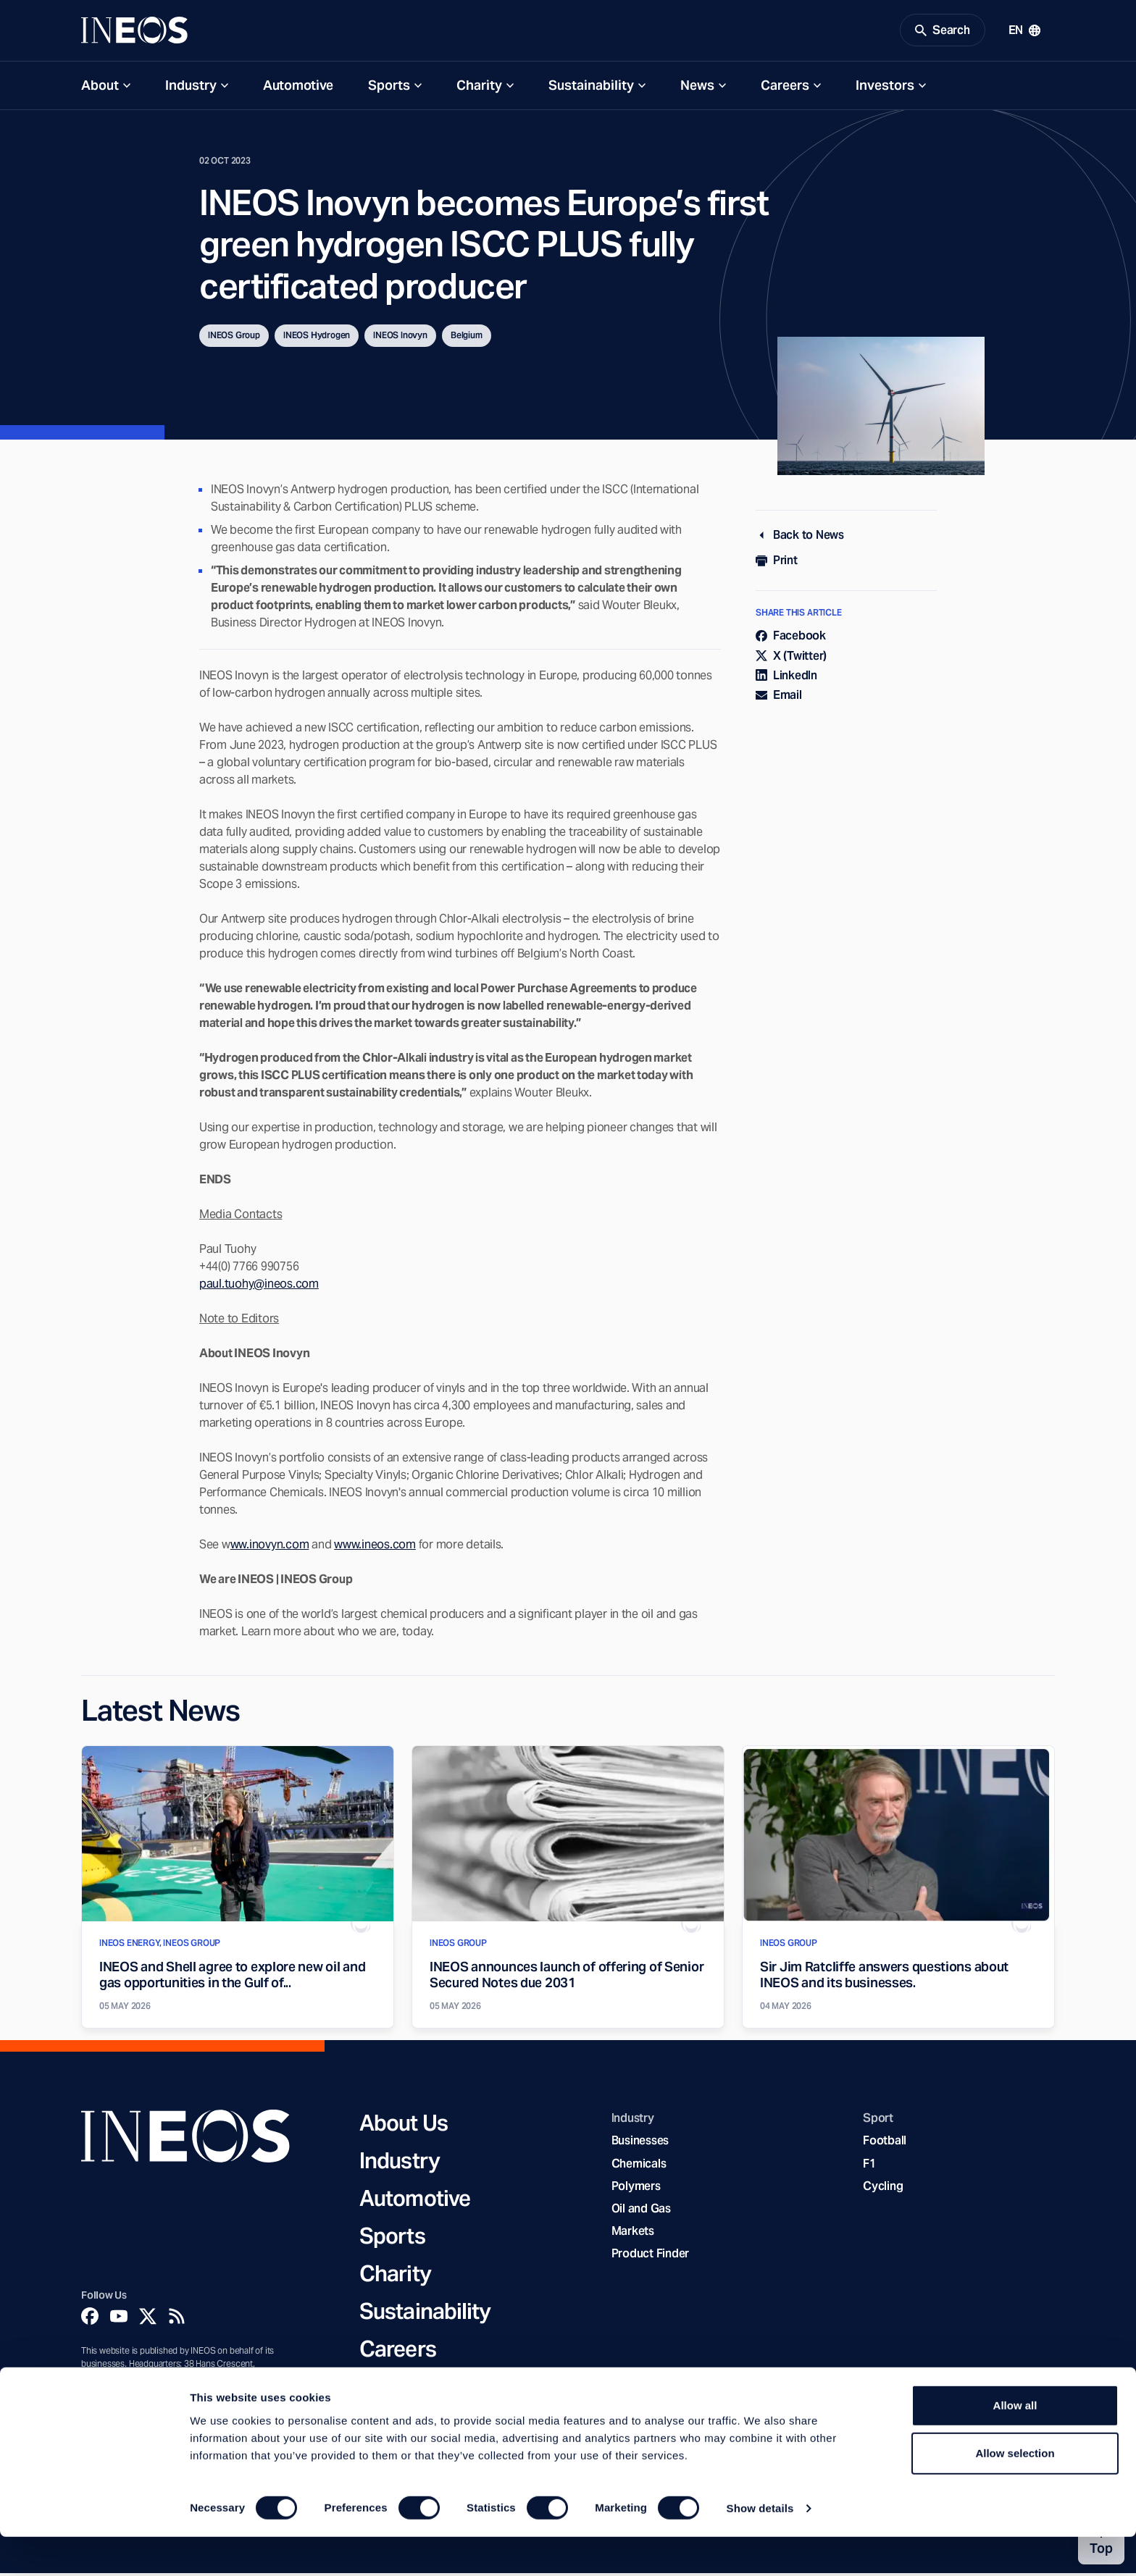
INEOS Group (234, 338)
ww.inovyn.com (269, 1547)
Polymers (636, 2189)
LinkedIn (786, 678)
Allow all (1015, 2444)
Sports (389, 88)
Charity (479, 88)
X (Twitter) (791, 659)
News (697, 88)
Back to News (800, 538)
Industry (191, 88)
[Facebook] (90, 2319)
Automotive (298, 88)
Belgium (467, 338)
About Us (403, 2126)
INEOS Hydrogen (316, 338)
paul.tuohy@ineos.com (259, 1286)
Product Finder (650, 2257)
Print (777, 564)
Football (884, 2144)
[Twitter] (147, 2319)
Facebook (791, 639)
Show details (760, 2547)
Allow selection (1014, 2492)
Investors (885, 88)
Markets (632, 2234)
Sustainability (591, 88)
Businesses (640, 2144)
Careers (785, 88)
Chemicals (639, 2166)
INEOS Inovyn (400, 338)
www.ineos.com (375, 1547)
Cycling (883, 2189)
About (100, 88)
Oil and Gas (641, 2211)
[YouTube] (119, 2319)
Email (779, 698)
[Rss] (176, 2319)
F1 (869, 2166)
